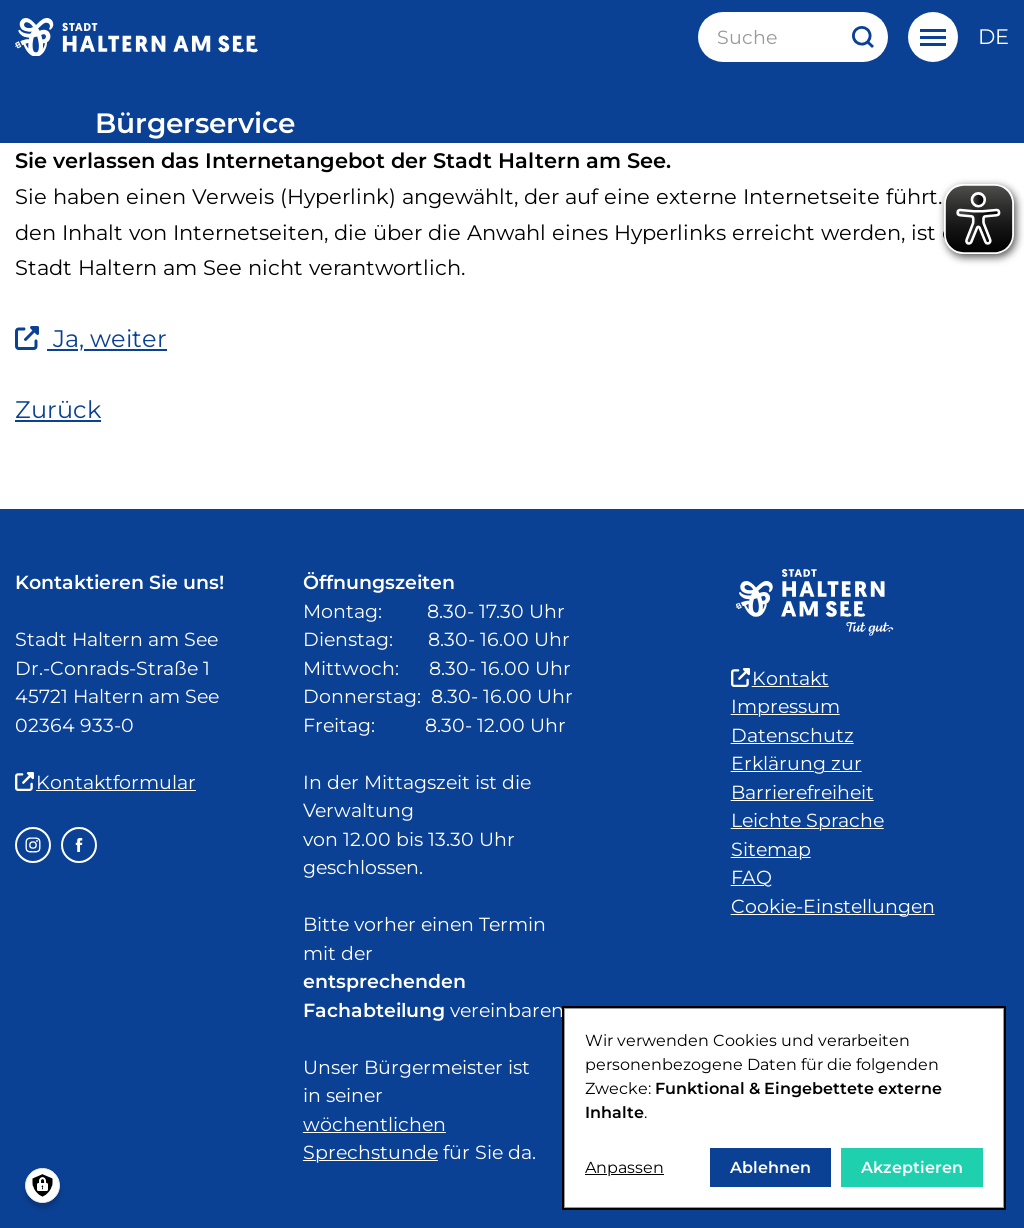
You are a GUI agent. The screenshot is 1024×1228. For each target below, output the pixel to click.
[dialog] (784, 1108)
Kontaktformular (105, 782)
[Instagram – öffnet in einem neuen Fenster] (33, 845)
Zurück (58, 409)
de (993, 36)
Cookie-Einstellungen (833, 906)
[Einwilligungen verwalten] (42, 1185)
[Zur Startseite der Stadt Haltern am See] (136, 37)
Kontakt (780, 678)
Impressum (785, 706)
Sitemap (771, 849)
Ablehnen (770, 1167)
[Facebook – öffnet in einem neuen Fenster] (79, 845)
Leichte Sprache (807, 820)
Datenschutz (792, 735)
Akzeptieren (912, 1167)
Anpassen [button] (624, 1167)
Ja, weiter (91, 338)
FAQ (751, 877)
